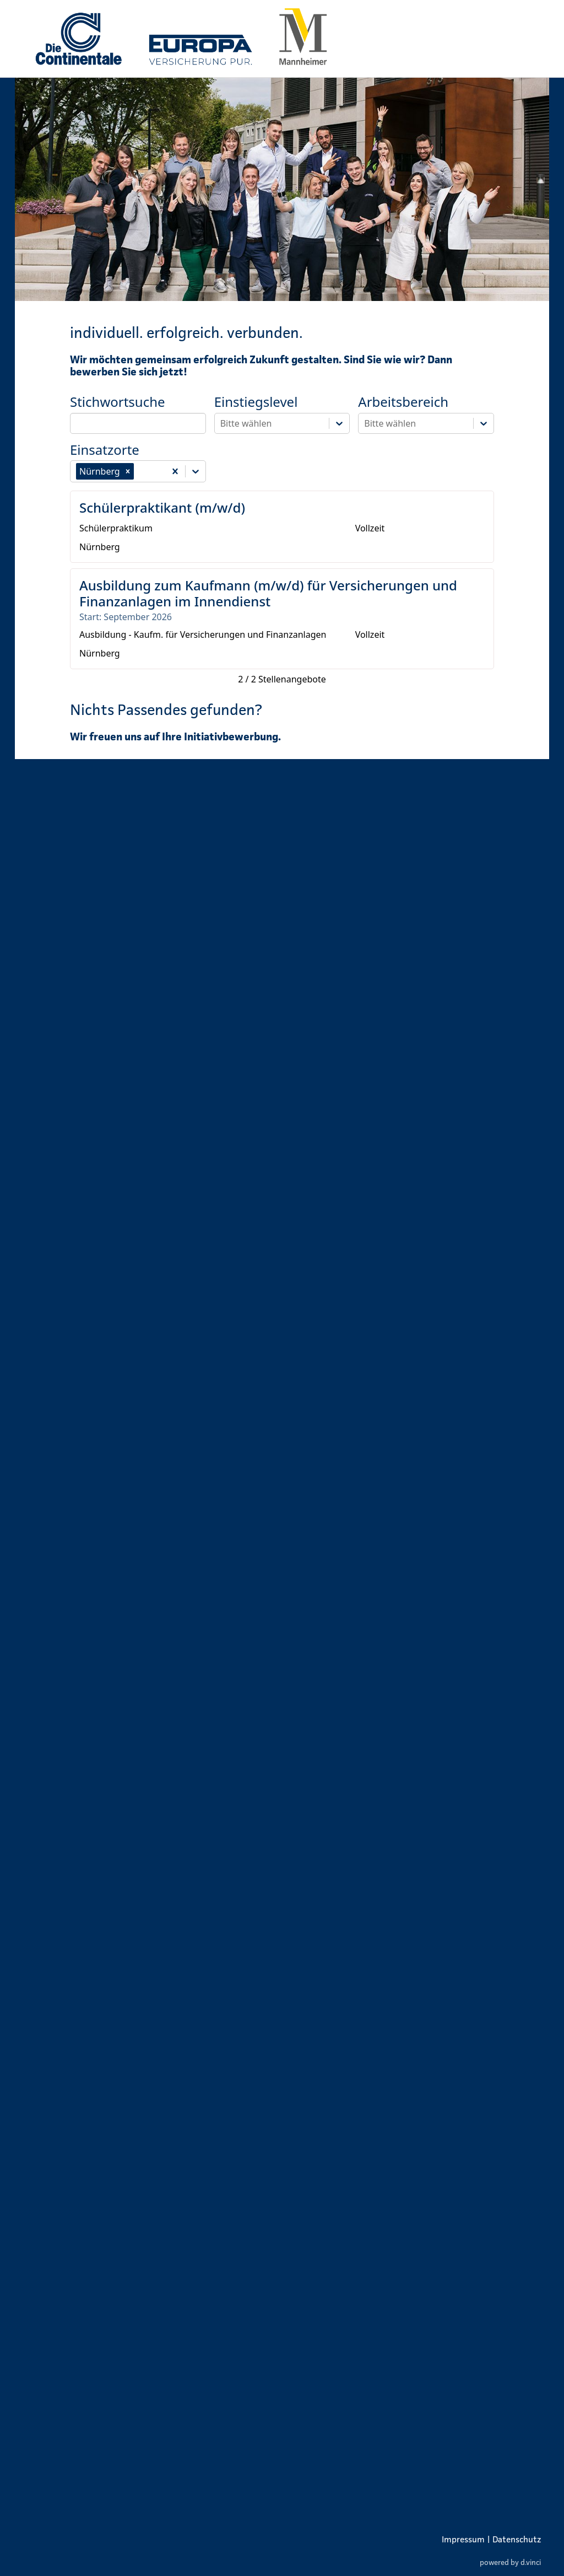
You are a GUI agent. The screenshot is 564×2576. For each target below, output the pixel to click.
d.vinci (530, 2562)
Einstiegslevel (256, 402)
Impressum (463, 2539)
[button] (128, 471)
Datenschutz (516, 2539)
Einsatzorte (104, 450)
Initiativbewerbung (231, 736)
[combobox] (137, 471)
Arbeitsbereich (403, 402)
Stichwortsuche (117, 402)
